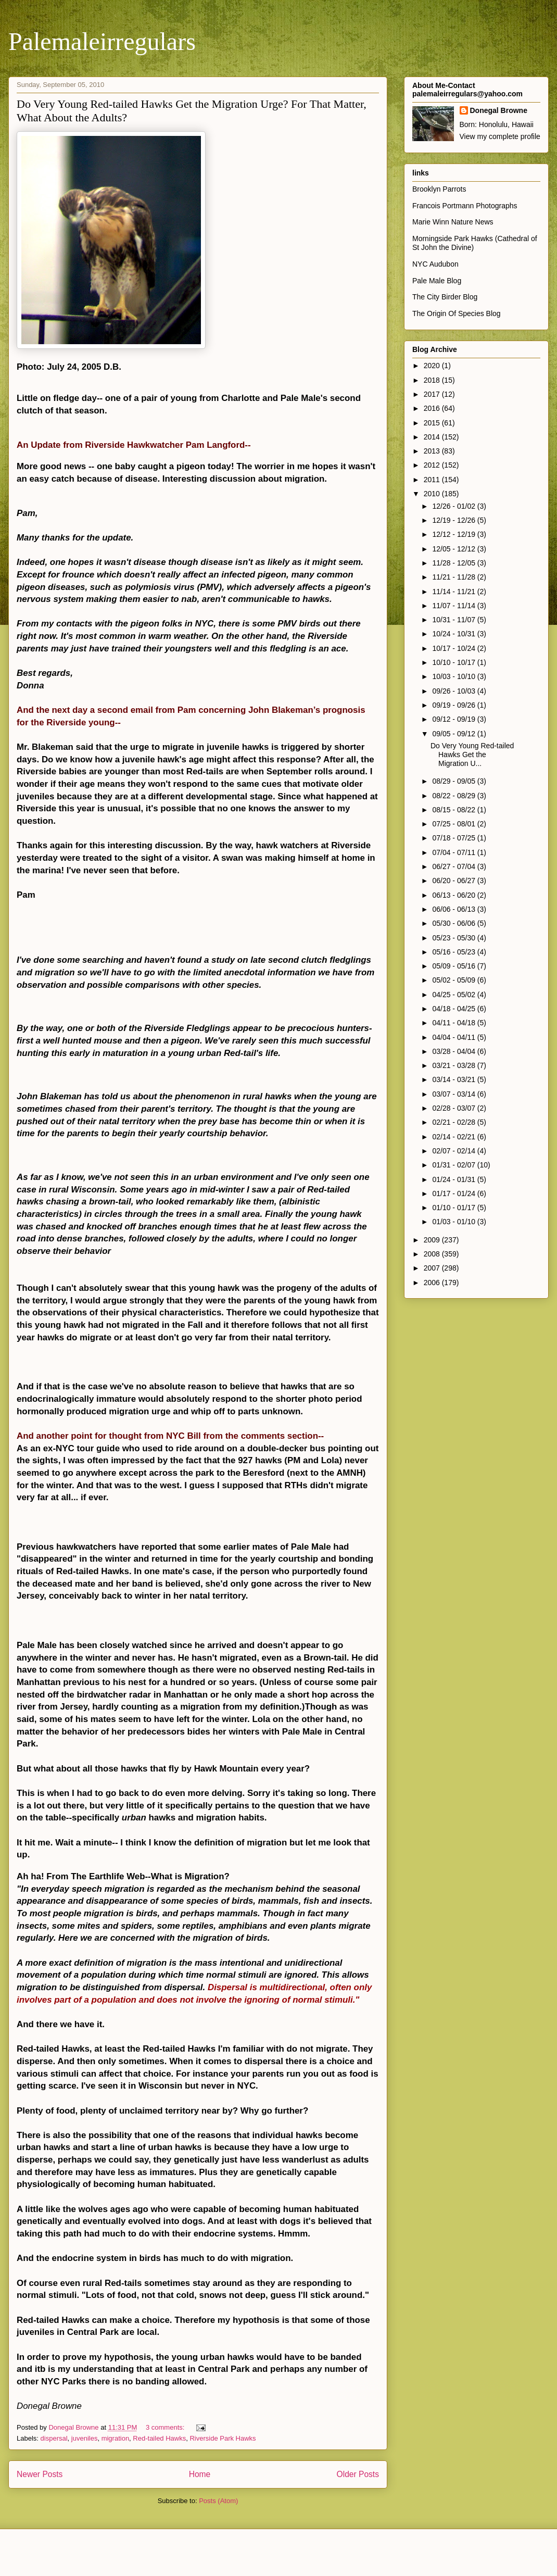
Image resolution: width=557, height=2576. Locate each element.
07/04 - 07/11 (454, 852)
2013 (433, 451)
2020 (433, 365)
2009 (433, 1240)
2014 (433, 437)
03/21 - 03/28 (454, 1065)
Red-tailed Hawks (159, 2438)
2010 (433, 493)
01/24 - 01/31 (454, 1179)
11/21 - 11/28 (454, 577)
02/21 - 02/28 (454, 1122)
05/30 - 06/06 (454, 923)
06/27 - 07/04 (454, 866)
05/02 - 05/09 (454, 980)
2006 (433, 1282)
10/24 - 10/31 (454, 634)
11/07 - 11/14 (454, 605)
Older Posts (358, 2474)
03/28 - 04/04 (454, 1051)
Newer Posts (39, 2474)
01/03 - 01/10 (454, 1221)
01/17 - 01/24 (454, 1193)
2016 (433, 408)
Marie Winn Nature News (452, 222)
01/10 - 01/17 (454, 1207)
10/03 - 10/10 (454, 676)
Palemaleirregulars (102, 41)
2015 (433, 423)
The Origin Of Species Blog (456, 313)
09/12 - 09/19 (454, 719)
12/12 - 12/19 (454, 534)
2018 (433, 380)
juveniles (84, 2438)
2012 (433, 465)
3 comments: (166, 2427)
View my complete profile (500, 136)
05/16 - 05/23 (454, 952)
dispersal (54, 2438)
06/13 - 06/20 (454, 895)
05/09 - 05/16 (454, 966)
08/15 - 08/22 (454, 810)
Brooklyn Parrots (439, 189)
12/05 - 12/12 (454, 549)
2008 (433, 1254)
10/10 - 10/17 (454, 662)
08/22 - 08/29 (454, 795)
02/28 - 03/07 (454, 1108)
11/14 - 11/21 (454, 591)
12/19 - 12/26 (454, 520)
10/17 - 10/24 (454, 648)
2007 (433, 1268)
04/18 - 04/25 (454, 1008)
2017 (433, 394)
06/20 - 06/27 (454, 880)
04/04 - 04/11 (454, 1037)
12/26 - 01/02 (454, 506)
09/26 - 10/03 (454, 691)
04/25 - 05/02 (454, 994)
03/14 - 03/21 (454, 1079)
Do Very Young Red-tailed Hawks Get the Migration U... (472, 755)
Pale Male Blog (436, 281)
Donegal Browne (498, 110)
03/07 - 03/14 (454, 1094)
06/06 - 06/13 (454, 909)
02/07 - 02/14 (454, 1151)
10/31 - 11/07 (454, 619)
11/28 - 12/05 (454, 563)
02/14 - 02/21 (454, 1137)
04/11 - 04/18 (454, 1023)
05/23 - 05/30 (454, 938)
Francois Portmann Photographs (464, 206)
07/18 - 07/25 (454, 838)
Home (200, 2474)
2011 (433, 479)
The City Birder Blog (444, 297)
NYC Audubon (435, 264)
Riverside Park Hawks (222, 2438)
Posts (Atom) (218, 2501)
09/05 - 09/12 (454, 734)
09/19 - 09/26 (454, 705)
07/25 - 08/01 (454, 824)
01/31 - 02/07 (454, 1165)
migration (115, 2438)
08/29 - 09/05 (454, 781)
